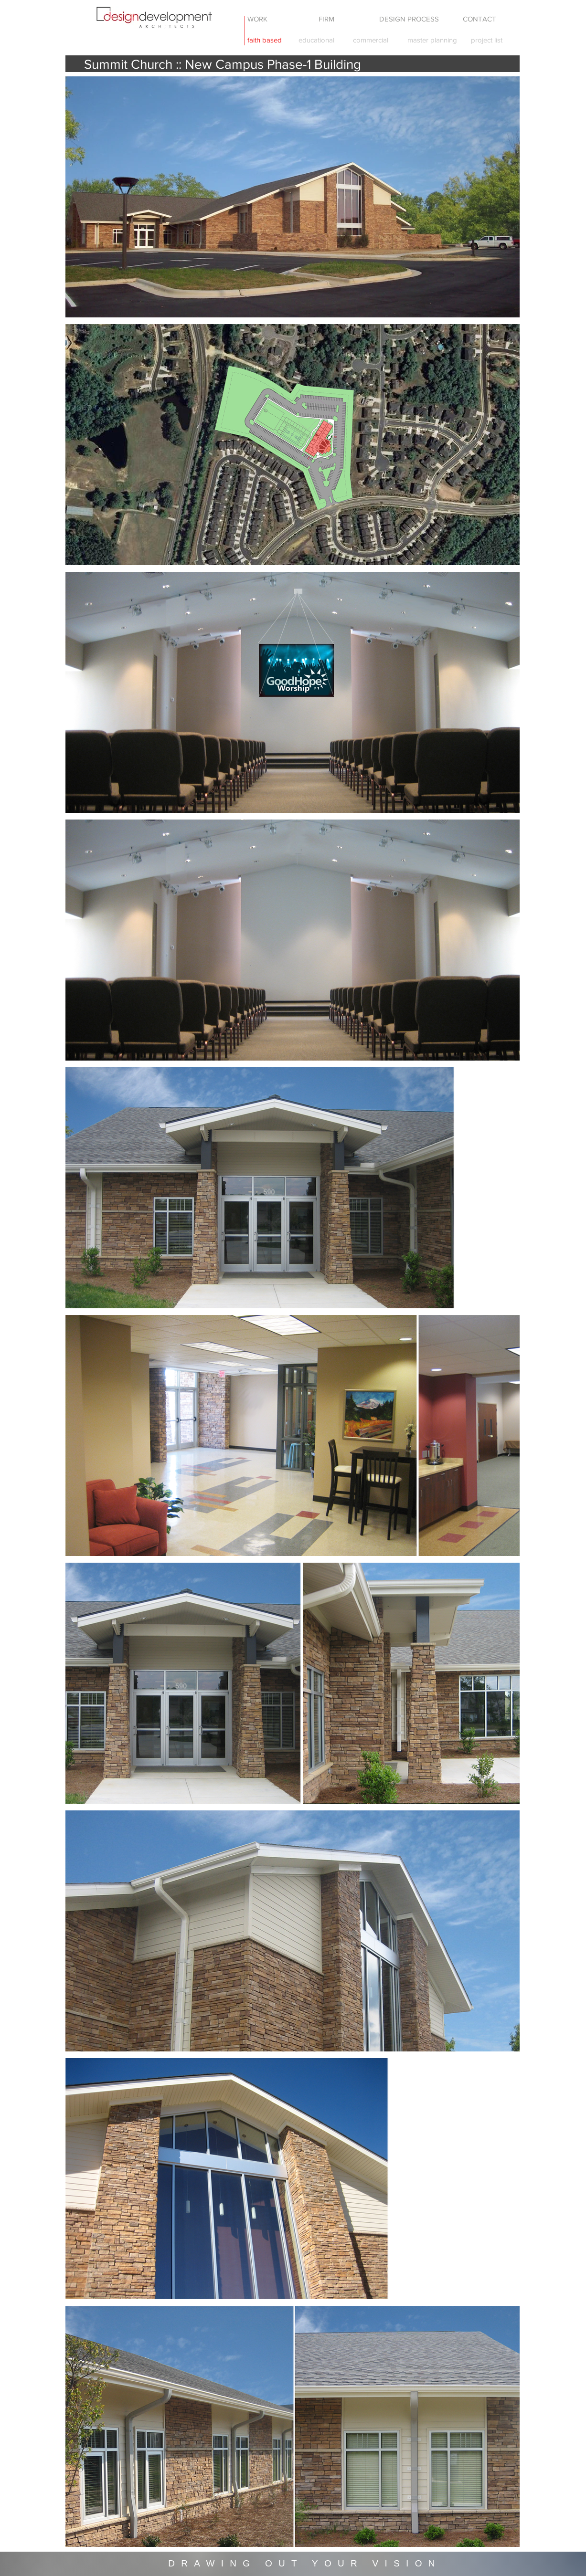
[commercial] (371, 40)
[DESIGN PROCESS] (409, 18)
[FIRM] (326, 18)
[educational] (316, 40)
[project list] (486, 40)
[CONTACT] (479, 18)
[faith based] (265, 40)
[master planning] (432, 40)
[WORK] (257, 18)
